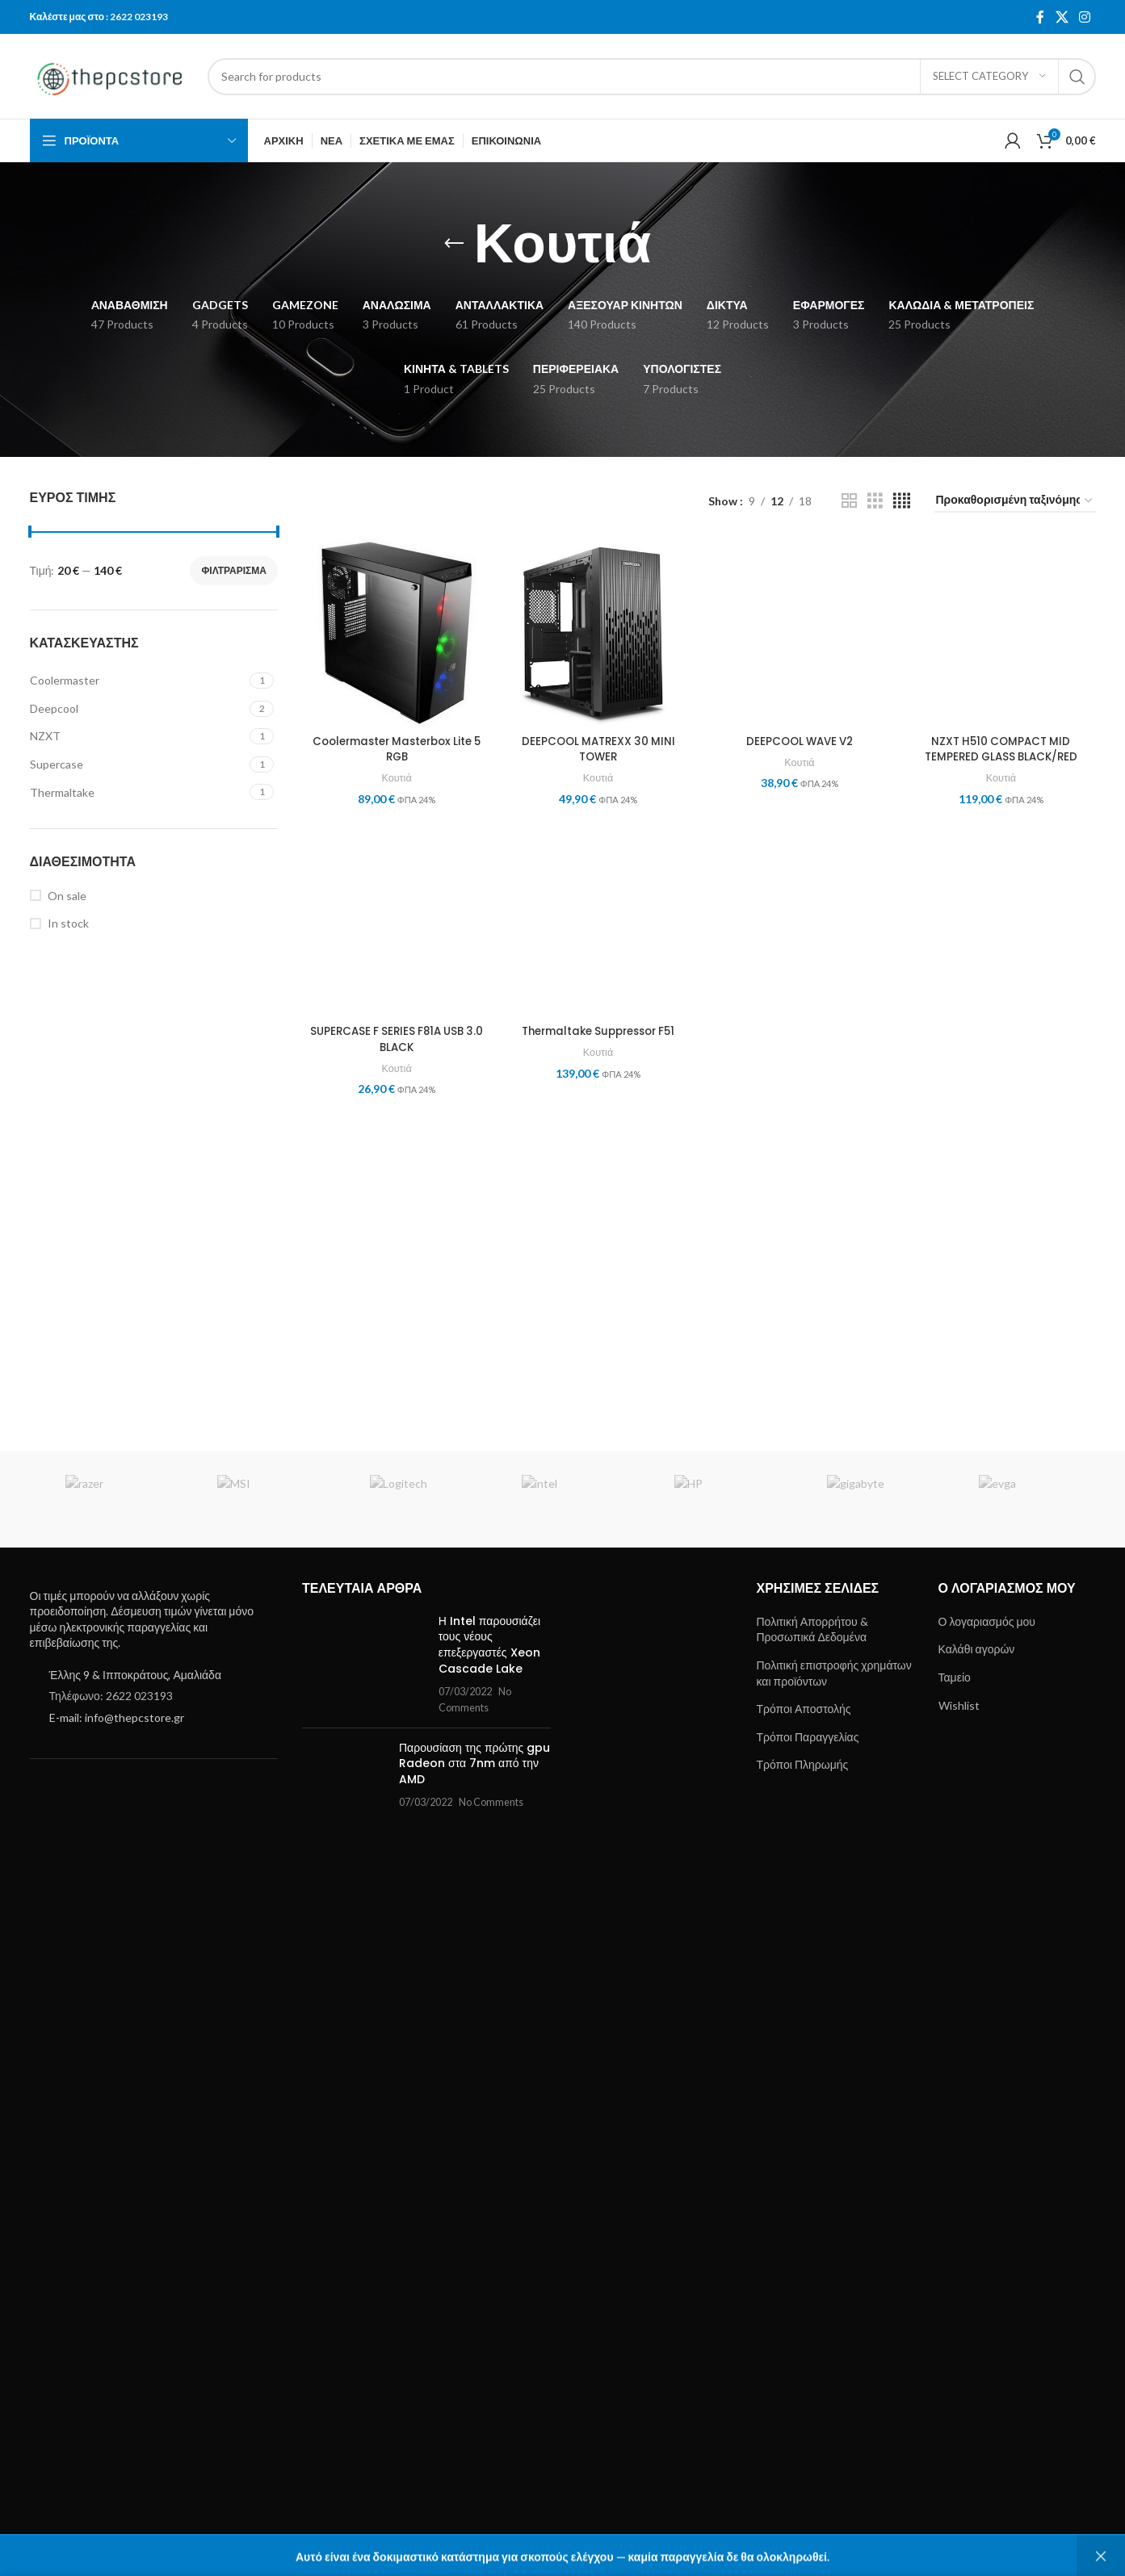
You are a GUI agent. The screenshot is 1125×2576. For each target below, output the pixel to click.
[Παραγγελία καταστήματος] (1015, 501)
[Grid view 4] (901, 501)
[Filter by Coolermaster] (138, 680)
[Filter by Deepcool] (138, 709)
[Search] (652, 76)
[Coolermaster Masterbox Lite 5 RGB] (395, 630)
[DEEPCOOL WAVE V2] (800, 1142)
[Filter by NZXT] (138, 736)
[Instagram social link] (1084, 17)
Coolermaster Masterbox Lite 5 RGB (395, 746)
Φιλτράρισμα (234, 570)
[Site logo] (110, 75)
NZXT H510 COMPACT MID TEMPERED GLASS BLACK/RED (1002, 1770)
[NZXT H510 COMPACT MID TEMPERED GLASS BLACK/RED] (1002, 1142)
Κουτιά (395, 775)
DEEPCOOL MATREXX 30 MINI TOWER (598, 746)
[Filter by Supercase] (138, 764)
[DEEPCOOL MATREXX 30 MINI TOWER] (598, 630)
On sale (67, 896)
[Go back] (454, 244)
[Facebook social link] (1040, 17)
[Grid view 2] (849, 501)
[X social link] (1061, 17)
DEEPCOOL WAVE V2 (800, 1762)
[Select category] (989, 77)
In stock (68, 923)
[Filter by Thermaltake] (138, 793)
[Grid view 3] (875, 501)
